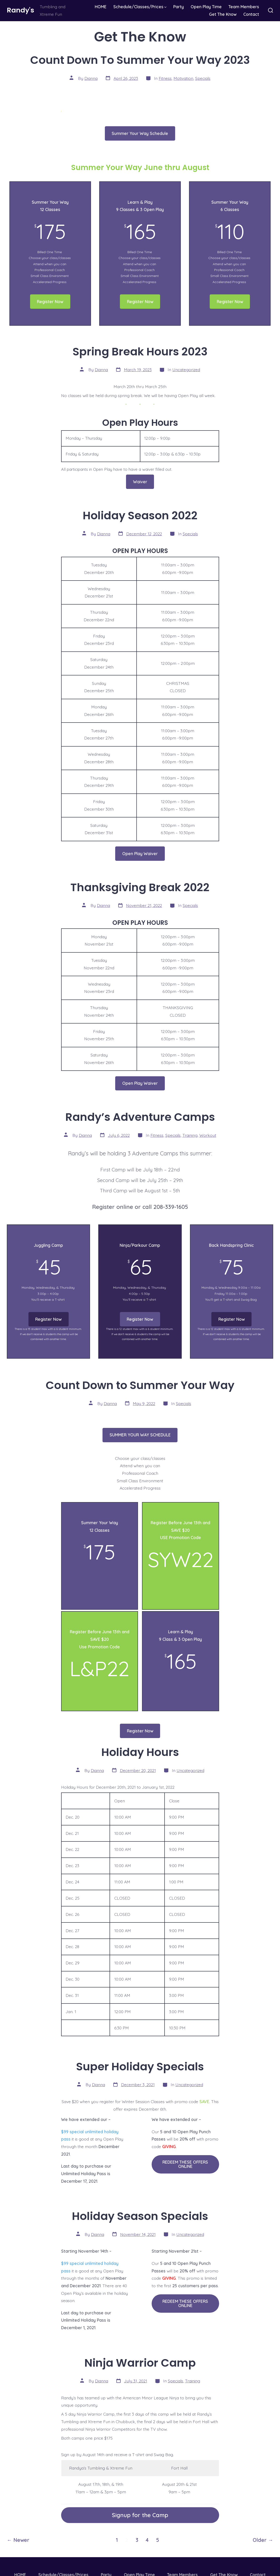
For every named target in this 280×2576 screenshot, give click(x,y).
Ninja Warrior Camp (140, 2370)
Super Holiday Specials (140, 2073)
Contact (251, 14)
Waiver (140, 489)
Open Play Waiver (140, 860)
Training (189, 1142)
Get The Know (223, 14)
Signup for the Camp (140, 2522)
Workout (207, 1142)
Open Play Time (206, 6)
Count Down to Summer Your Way (140, 1392)
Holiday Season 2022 (140, 522)
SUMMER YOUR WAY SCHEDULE (140, 1442)
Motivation (183, 78)
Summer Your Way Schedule (140, 140)
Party (178, 6)
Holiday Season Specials (140, 2223)
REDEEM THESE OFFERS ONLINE (185, 2171)
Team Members (244, 6)
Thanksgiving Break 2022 (140, 894)
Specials (202, 78)
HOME (100, 6)
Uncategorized (186, 376)
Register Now (50, 308)
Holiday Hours (140, 1759)
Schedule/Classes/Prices (139, 6)
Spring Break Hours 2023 (140, 358)
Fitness (165, 78)
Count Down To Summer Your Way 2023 (140, 60)
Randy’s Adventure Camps (140, 1124)
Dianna (91, 78)
